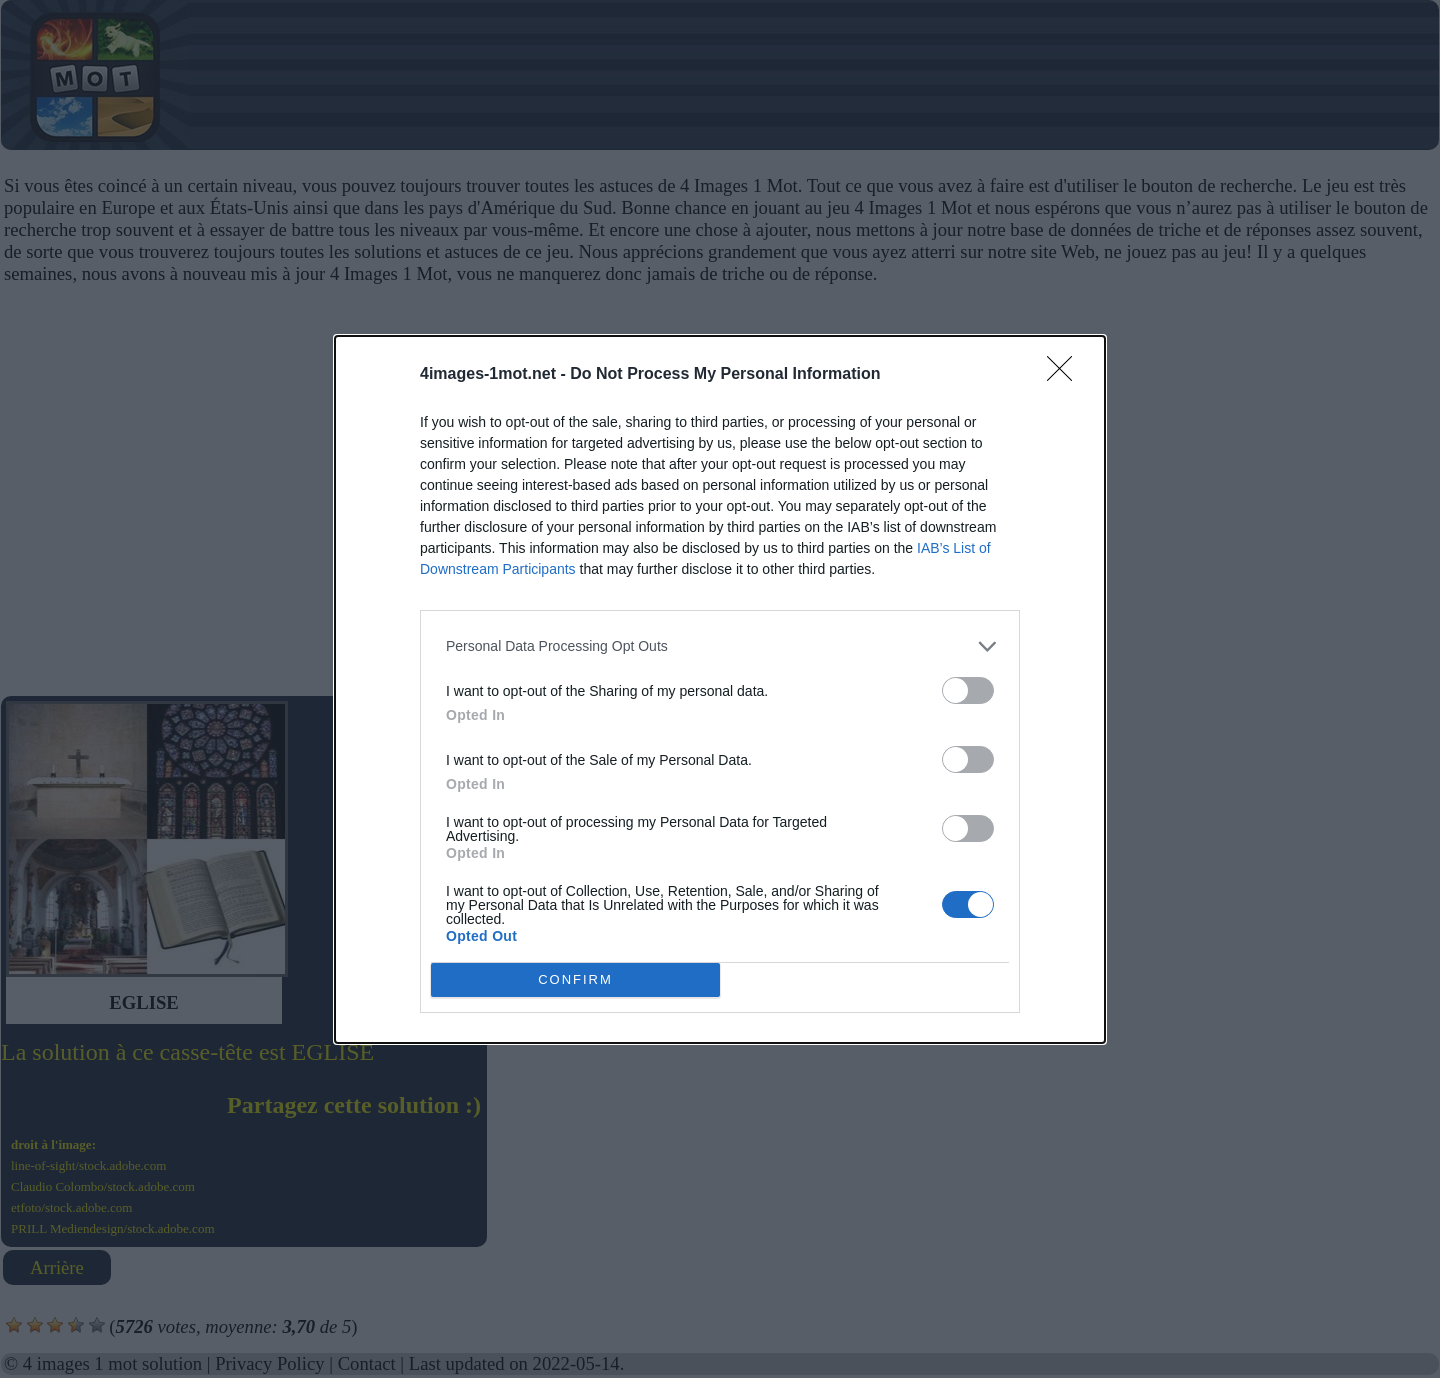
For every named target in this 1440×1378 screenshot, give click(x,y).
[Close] (1066, 375)
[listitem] (720, 646)
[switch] (968, 690)
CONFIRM (575, 979)
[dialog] (720, 689)
